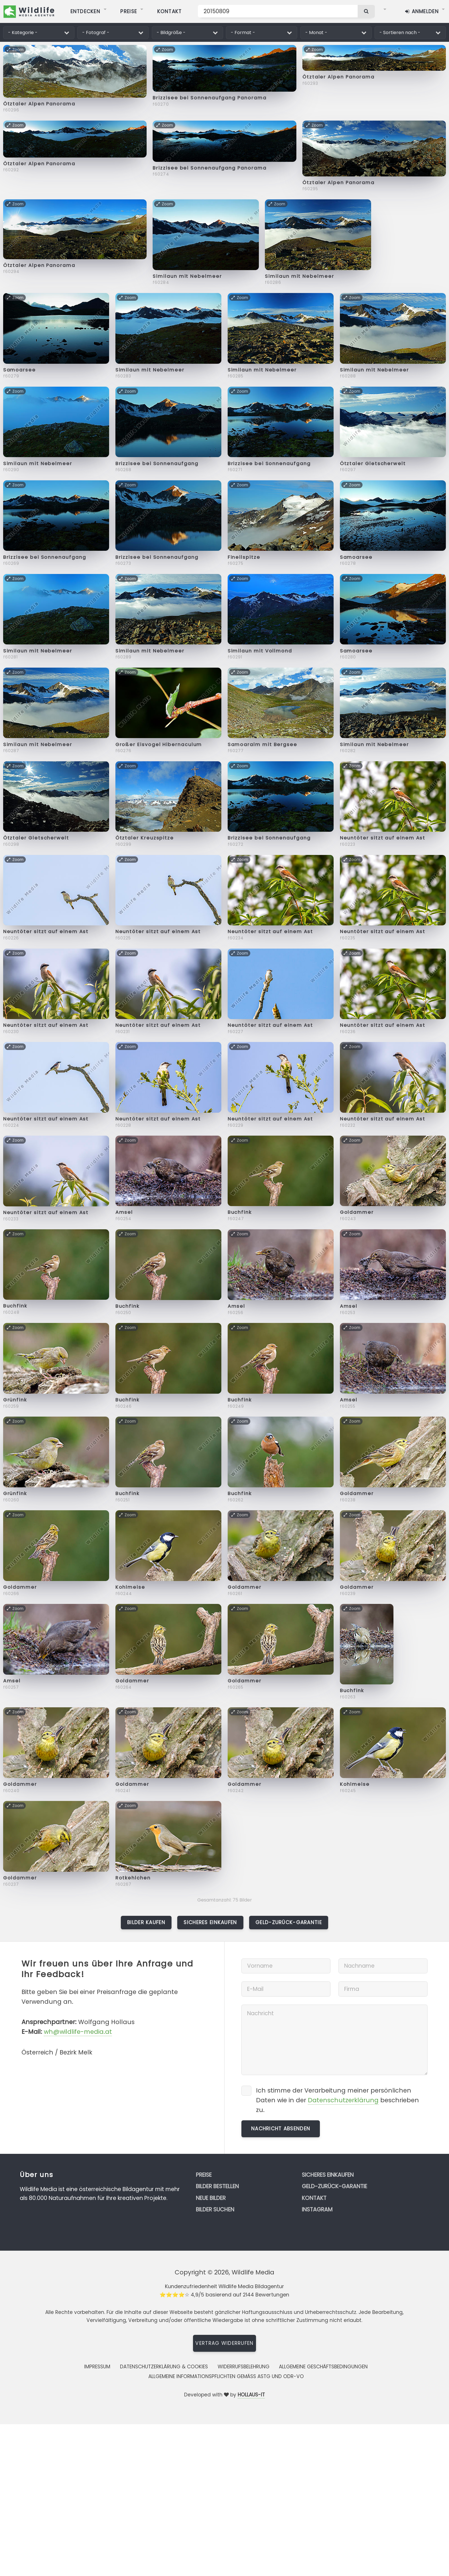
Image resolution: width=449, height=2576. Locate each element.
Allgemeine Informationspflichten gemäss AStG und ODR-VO (226, 2376)
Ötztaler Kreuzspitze (144, 838)
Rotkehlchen (133, 1878)
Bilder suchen (215, 2209)
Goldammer (357, 1212)
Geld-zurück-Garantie (288, 1922)
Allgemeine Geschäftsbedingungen (323, 2366)
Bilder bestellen (217, 2186)
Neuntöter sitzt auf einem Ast (383, 838)
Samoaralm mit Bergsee (262, 744)
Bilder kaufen (146, 1922)
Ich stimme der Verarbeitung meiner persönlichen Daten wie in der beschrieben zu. (337, 2100)
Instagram (317, 2209)
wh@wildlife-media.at (78, 2032)
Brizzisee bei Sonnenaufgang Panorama (209, 98)
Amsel (124, 1212)
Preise (204, 2175)
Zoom (15, 49)
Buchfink (240, 1212)
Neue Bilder (211, 2198)
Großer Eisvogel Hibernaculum (158, 744)
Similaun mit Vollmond (260, 651)
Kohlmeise (130, 1587)
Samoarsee (19, 370)
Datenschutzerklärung (343, 2100)
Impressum (97, 2366)
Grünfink (15, 1400)
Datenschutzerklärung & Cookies (164, 2366)
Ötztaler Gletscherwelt (373, 463)
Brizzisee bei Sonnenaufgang (156, 463)
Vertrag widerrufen (224, 2343)
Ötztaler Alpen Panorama (39, 104)
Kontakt (314, 2198)
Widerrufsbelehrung (243, 2366)
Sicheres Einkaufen (210, 1922)
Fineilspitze (244, 557)
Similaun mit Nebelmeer (187, 276)
